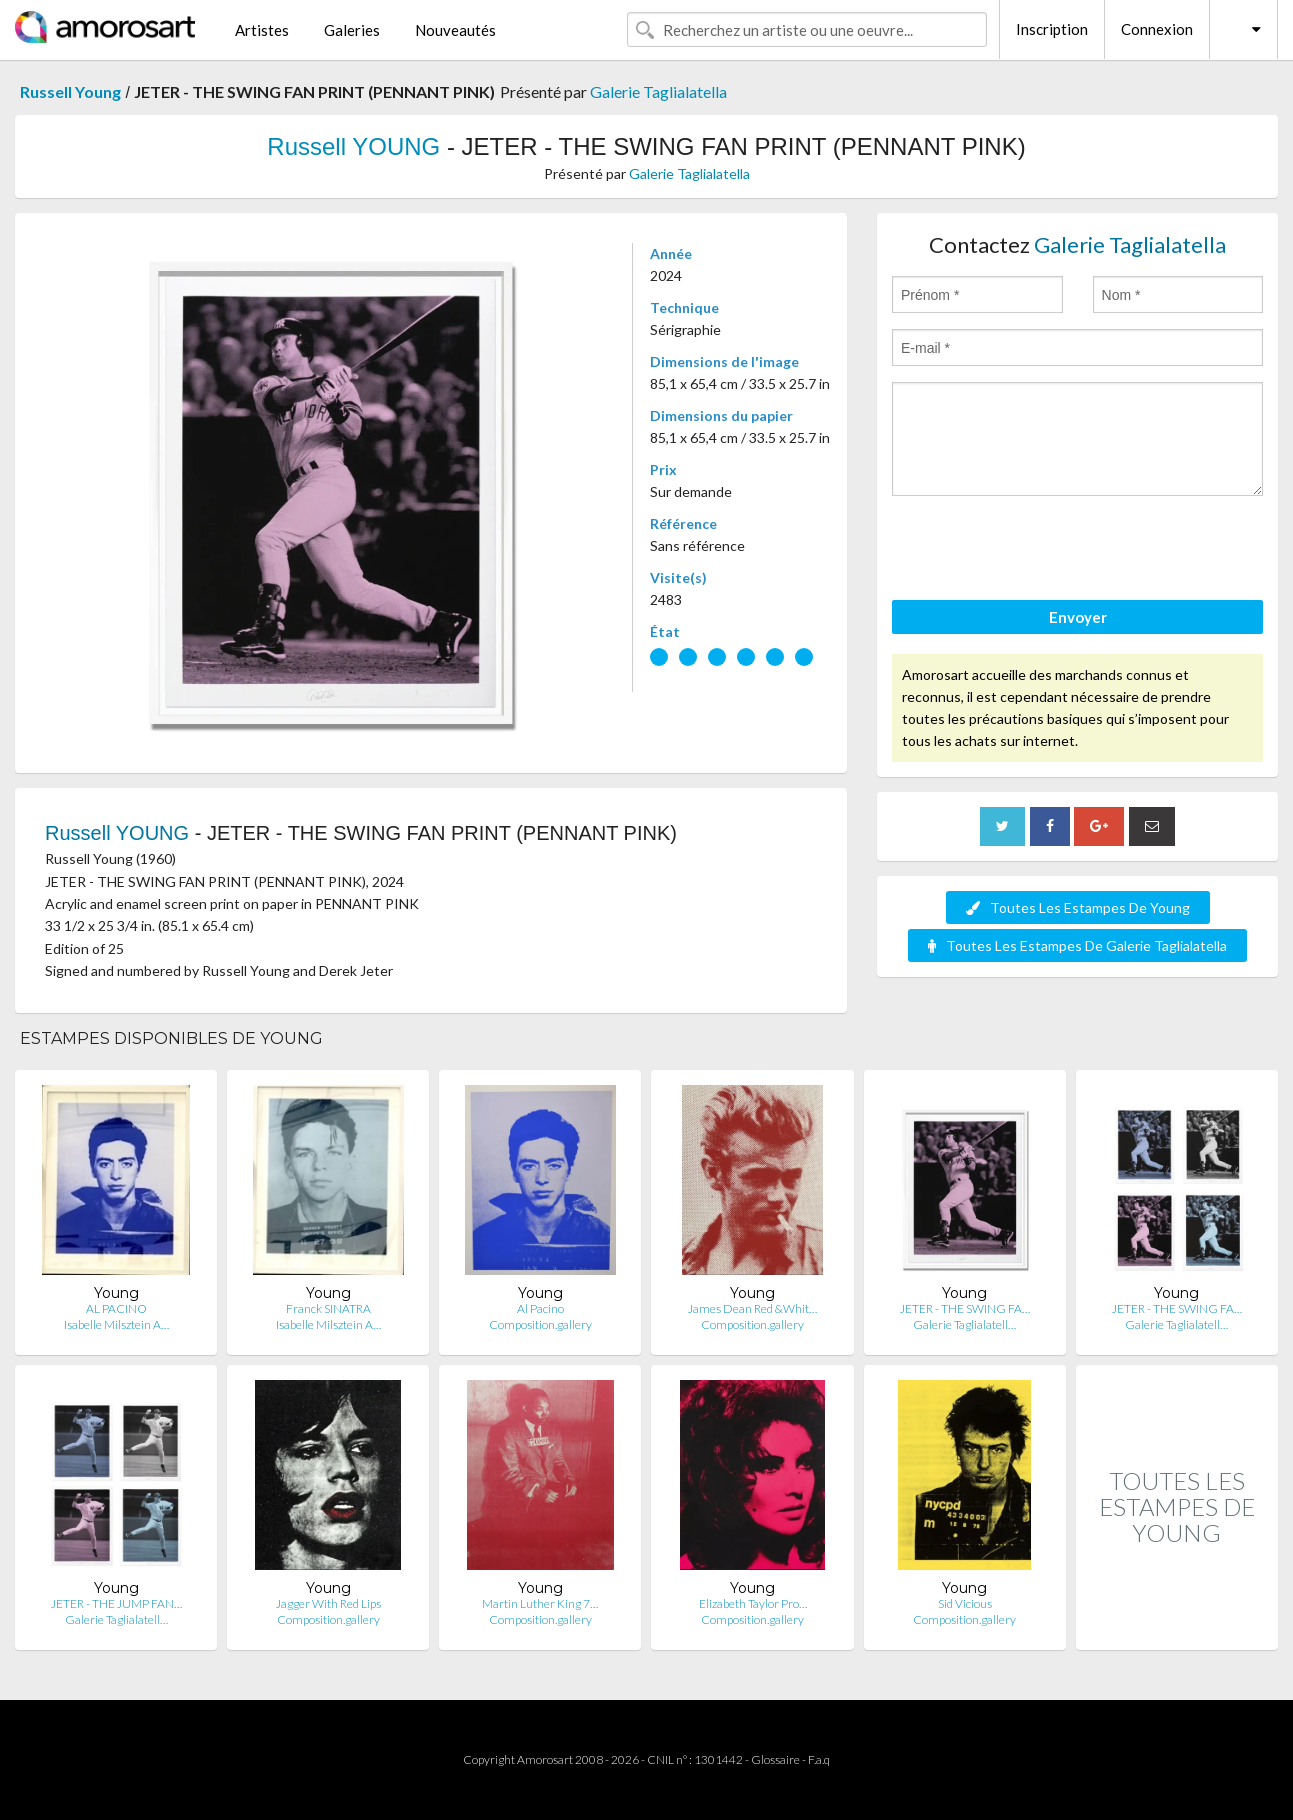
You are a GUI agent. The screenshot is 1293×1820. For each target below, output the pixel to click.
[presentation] (1044, 551)
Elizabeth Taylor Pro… (753, 1603)
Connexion (1157, 29)
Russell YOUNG (353, 146)
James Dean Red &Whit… (752, 1308)
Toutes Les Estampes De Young (1078, 907)
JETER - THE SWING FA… (965, 1308)
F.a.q (819, 1759)
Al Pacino (540, 1308)
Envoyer (1078, 617)
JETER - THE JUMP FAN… (116, 1603)
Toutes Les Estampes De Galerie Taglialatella (1077, 945)
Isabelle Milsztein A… (116, 1324)
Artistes (262, 30)
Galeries (352, 30)
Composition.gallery (540, 1324)
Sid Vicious (965, 1603)
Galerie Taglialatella (658, 91)
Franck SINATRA (328, 1308)
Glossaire (775, 1759)
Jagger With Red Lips (328, 1603)
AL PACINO (116, 1308)
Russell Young (70, 91)
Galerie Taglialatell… (964, 1324)
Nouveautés (455, 30)
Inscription (1052, 29)
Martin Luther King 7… (540, 1603)
